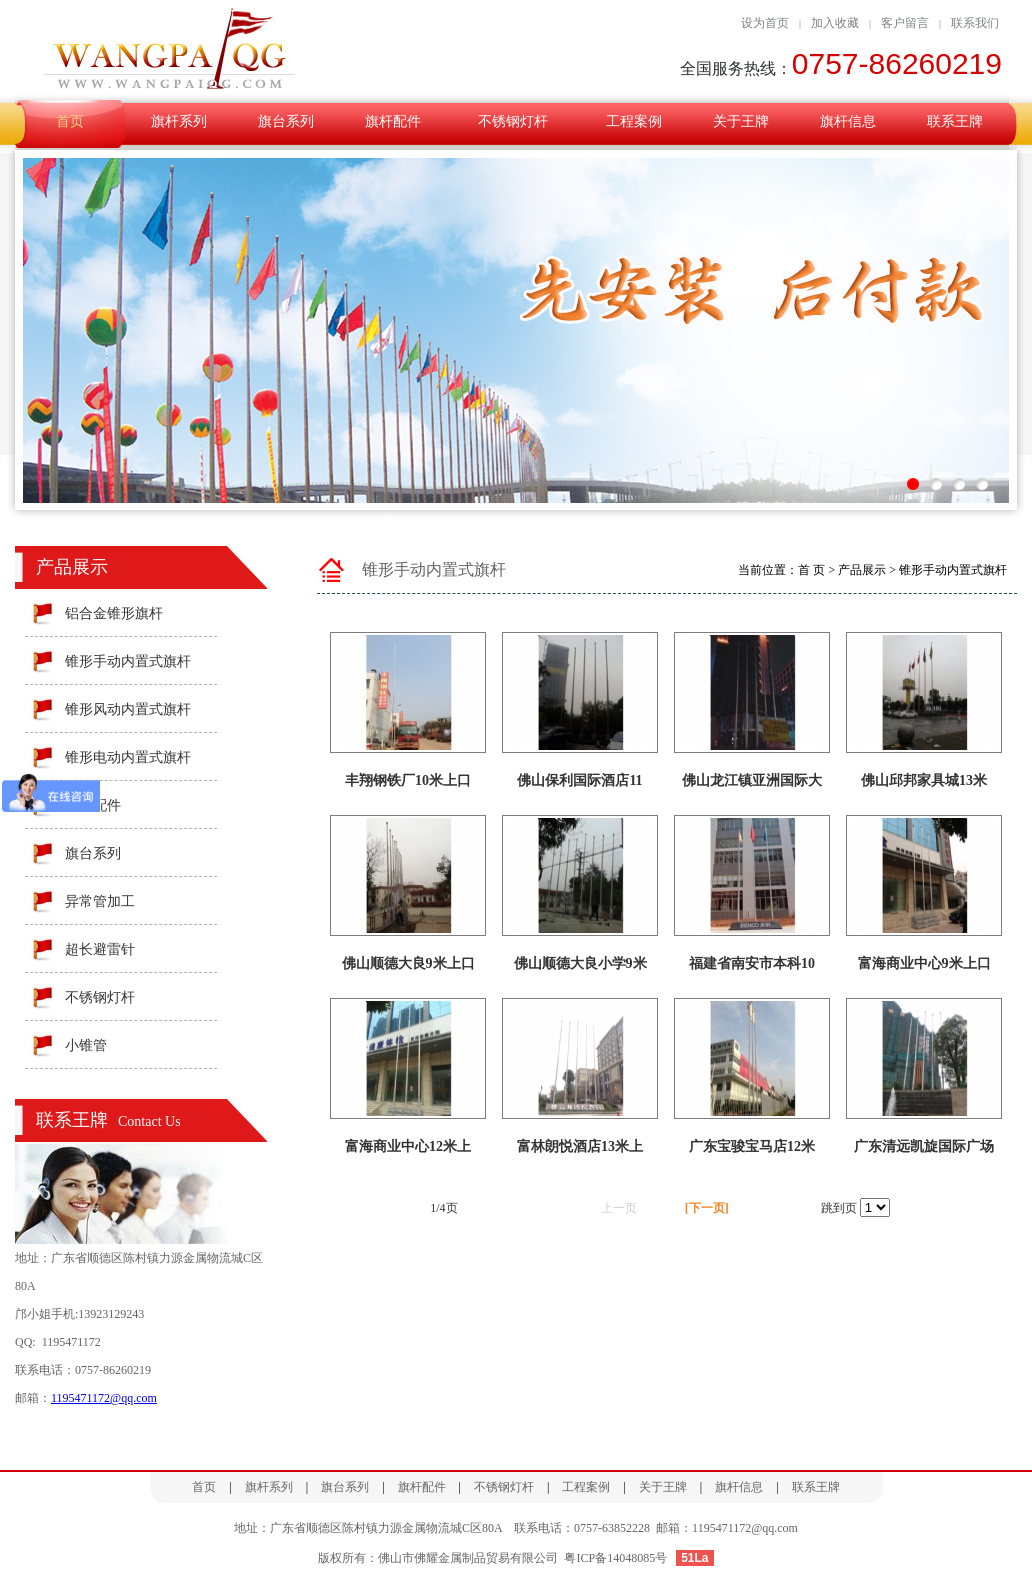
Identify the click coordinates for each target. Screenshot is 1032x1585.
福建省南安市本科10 (752, 963)
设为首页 (765, 23)
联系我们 (975, 23)
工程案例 (634, 121)
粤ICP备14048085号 (615, 1558)
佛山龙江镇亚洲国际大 (752, 780)
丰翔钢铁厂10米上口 (408, 780)
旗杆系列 (179, 121)
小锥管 (86, 1045)
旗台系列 (286, 121)
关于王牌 (741, 121)
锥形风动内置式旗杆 (128, 709)
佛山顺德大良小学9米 (580, 963)
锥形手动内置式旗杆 (128, 661)
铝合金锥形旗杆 (114, 613)
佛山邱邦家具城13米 (924, 780)
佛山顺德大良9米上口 (408, 963)
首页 (70, 121)
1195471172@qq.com (104, 1398)
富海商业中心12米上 (408, 1146)
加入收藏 (835, 23)
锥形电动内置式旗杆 (128, 757)
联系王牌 (955, 121)
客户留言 (905, 23)
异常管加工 (100, 901)
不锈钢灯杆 (513, 121)
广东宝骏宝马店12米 (752, 1146)
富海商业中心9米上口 (924, 963)
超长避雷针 (100, 949)
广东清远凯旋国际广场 (924, 1146)
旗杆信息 (848, 121)
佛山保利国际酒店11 (579, 780)
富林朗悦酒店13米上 (580, 1146)
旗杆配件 (393, 121)
